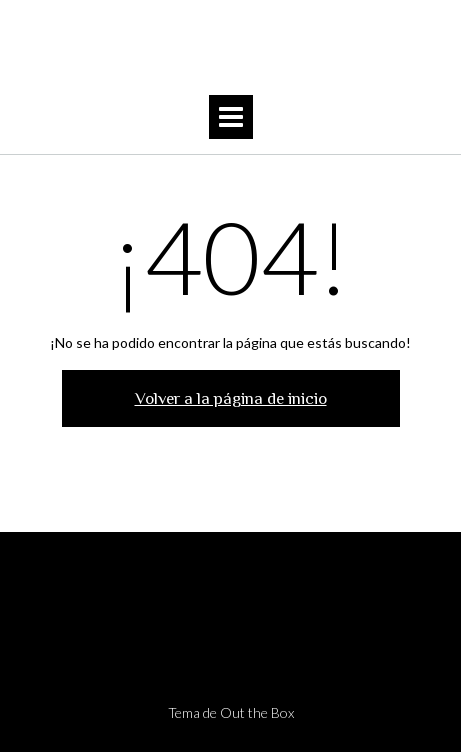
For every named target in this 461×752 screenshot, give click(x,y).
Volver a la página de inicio (231, 398)
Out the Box (257, 712)
